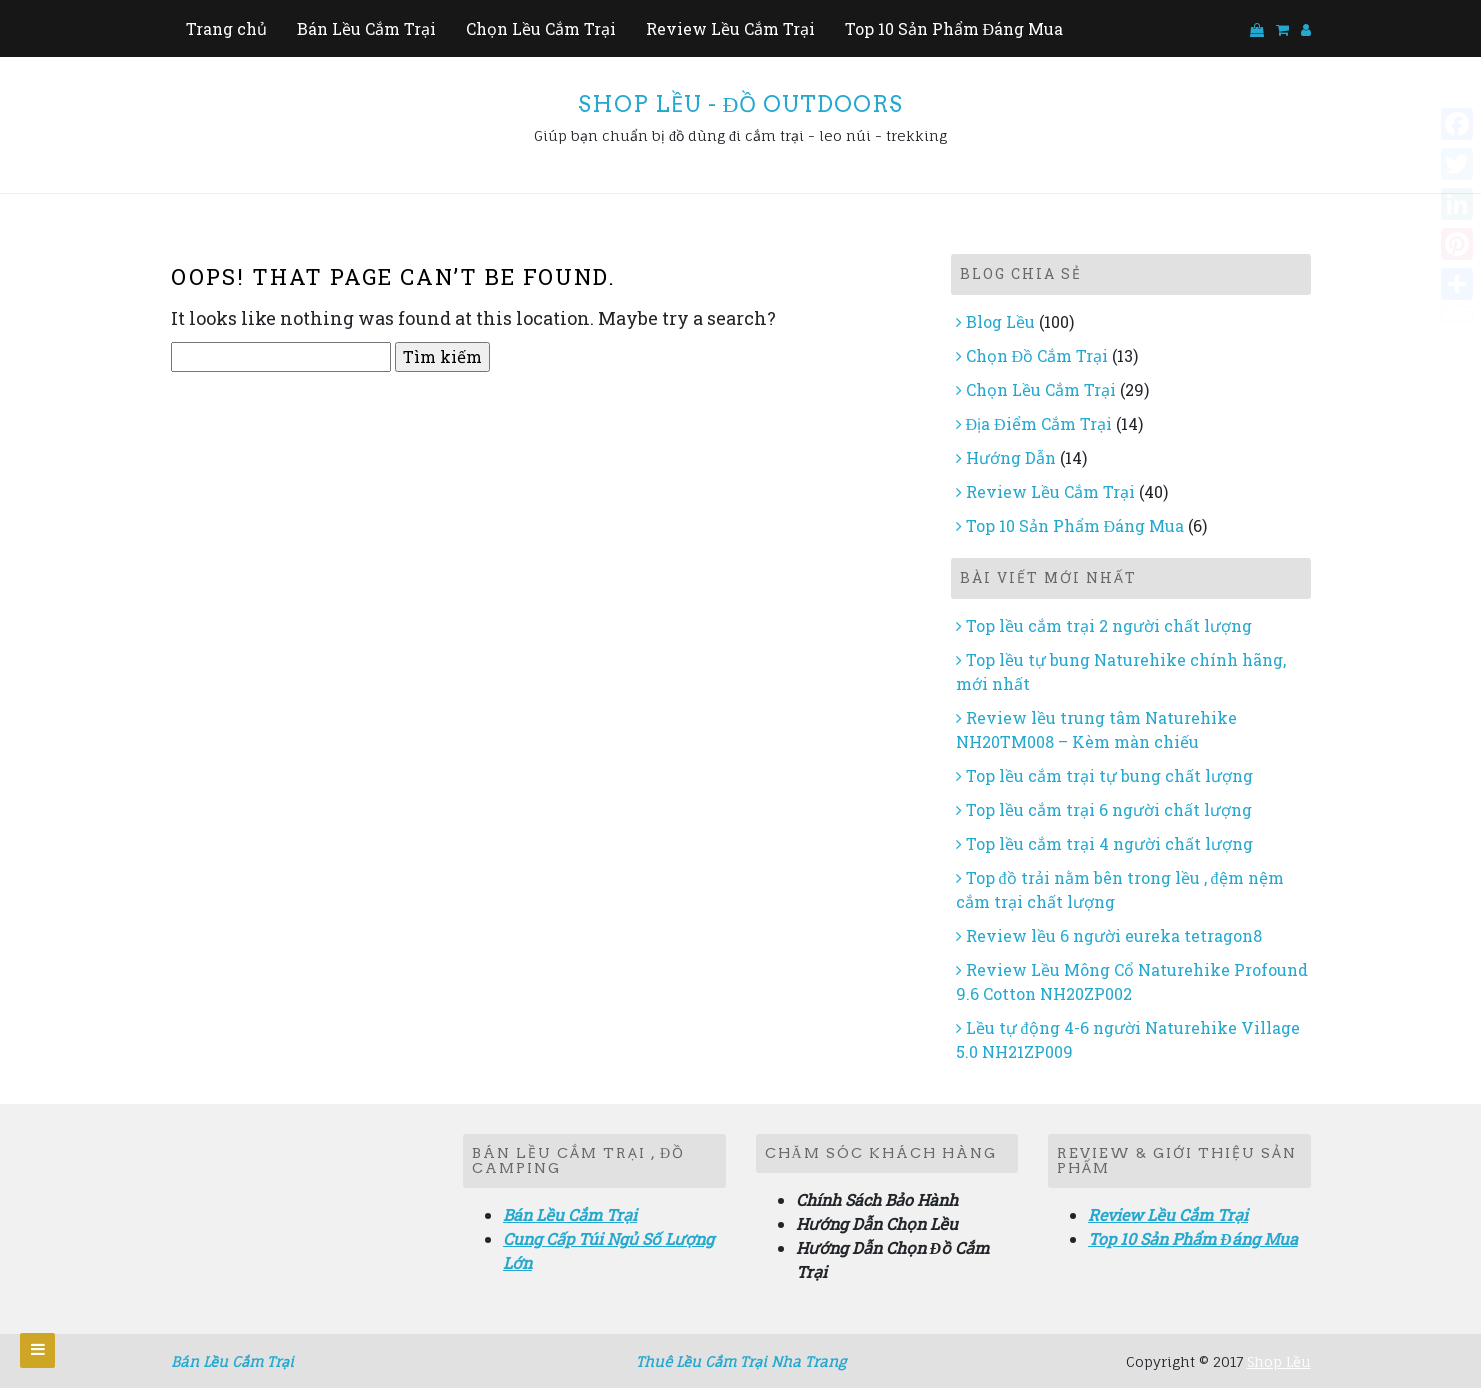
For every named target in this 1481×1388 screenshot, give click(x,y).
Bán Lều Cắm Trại (366, 28)
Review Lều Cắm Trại (730, 28)
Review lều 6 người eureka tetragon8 (1114, 935)
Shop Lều (1279, 1361)
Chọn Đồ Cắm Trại (1037, 355)
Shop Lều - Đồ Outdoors (741, 104)
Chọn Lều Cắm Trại (541, 28)
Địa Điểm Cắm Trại (1039, 423)
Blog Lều (1000, 321)
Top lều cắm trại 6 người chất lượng (1109, 809)
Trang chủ (226, 28)
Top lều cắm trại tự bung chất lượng (1109, 775)
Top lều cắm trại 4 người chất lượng (1109, 843)
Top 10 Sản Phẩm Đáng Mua (954, 28)
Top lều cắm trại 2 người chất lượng (1109, 625)
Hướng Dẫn (1011, 457)
